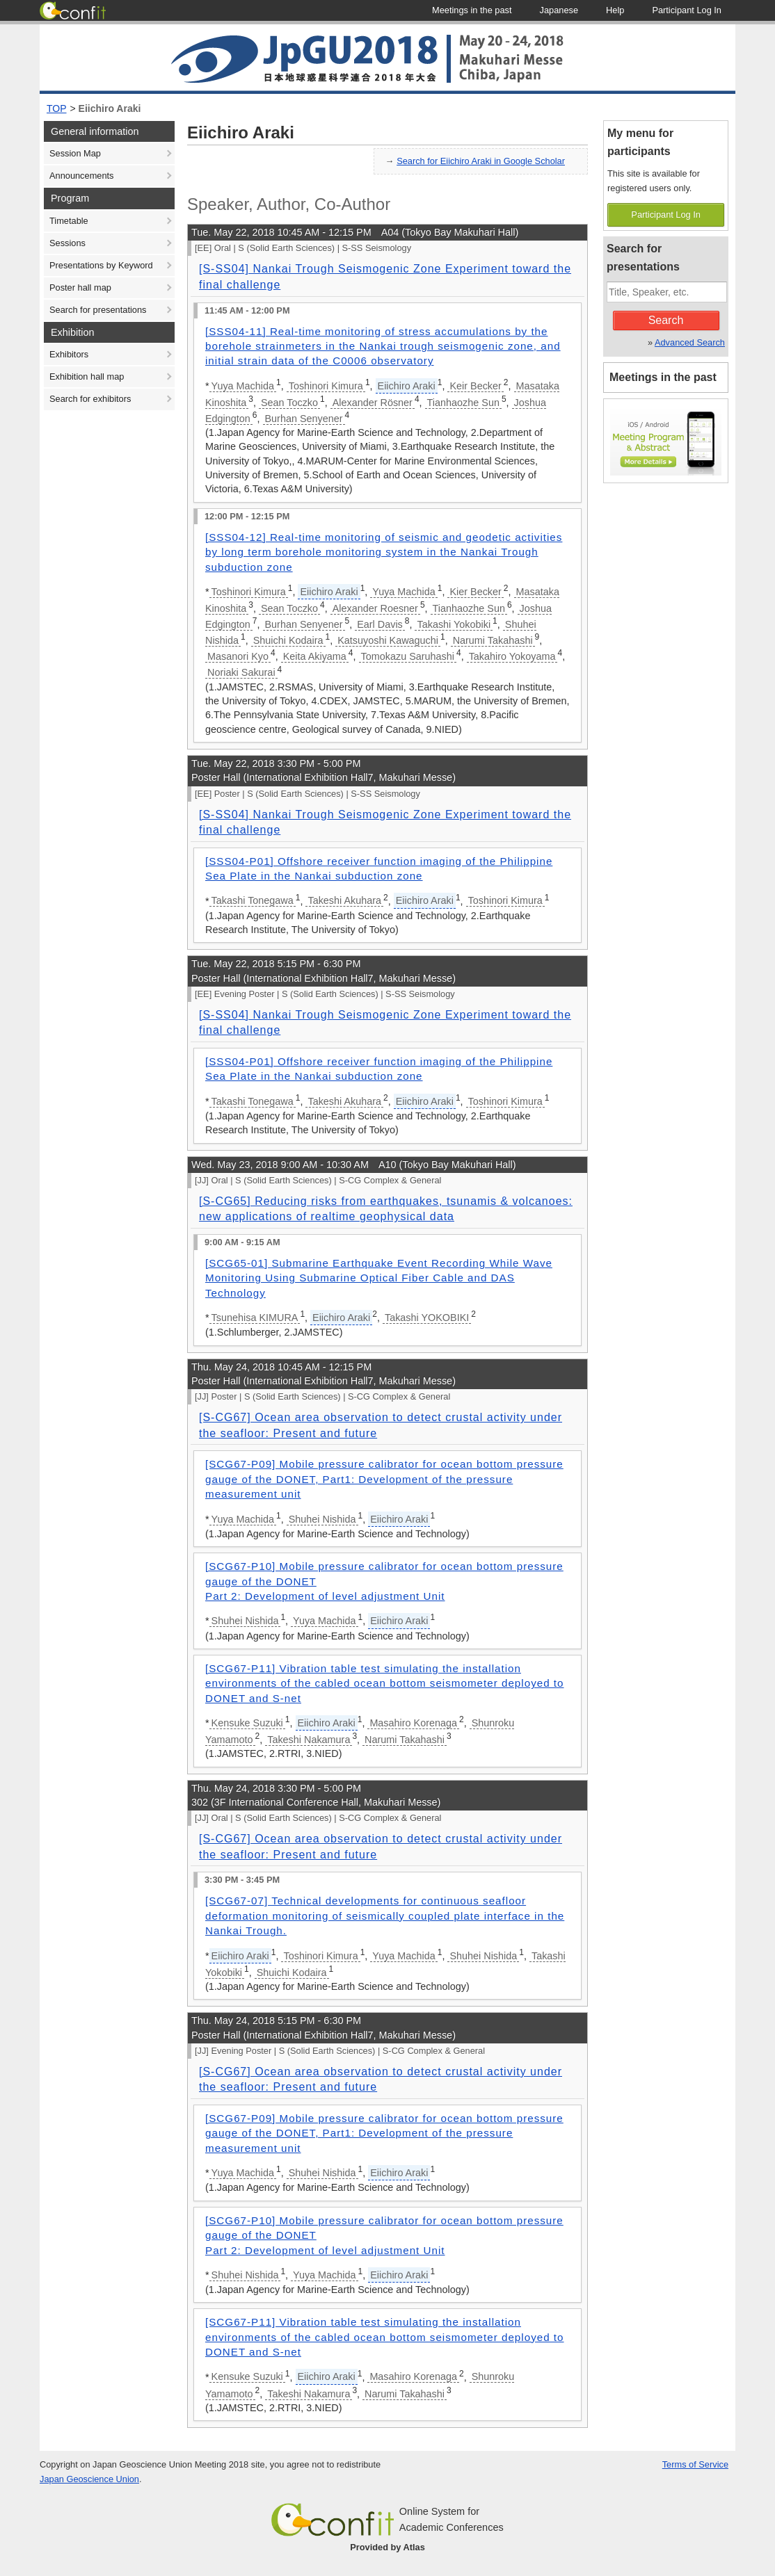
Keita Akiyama (314, 656)
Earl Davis (380, 624)
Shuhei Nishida (322, 1519)
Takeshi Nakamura (308, 1739)
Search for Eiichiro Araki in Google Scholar (481, 161)
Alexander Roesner (375, 608)
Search (666, 320)
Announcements (81, 175)
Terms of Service (695, 2464)
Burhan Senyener (304, 418)
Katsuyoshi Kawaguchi (387, 640)
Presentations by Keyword (101, 265)
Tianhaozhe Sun (463, 402)
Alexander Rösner (373, 402)
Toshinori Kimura (326, 385)
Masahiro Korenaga (413, 1722)
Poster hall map (80, 287)
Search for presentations (97, 310)
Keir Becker (475, 385)
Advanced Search (690, 342)
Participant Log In (666, 214)
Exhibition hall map (86, 376)
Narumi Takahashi (493, 640)
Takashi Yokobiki (453, 624)
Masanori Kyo (238, 656)
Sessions (67, 243)
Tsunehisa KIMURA (254, 1317)
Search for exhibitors (90, 399)
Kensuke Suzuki (247, 1722)
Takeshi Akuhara (344, 900)
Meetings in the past (663, 377)
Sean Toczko (289, 402)
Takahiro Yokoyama (512, 656)
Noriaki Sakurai (241, 672)
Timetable (68, 221)
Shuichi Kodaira (288, 640)
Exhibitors (68, 354)
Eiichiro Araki (110, 108)
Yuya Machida (242, 385)
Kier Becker (475, 591)
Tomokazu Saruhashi (407, 656)
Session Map (75, 153)
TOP (57, 108)
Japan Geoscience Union (89, 2479)
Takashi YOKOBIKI (427, 1317)
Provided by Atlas (387, 2547)
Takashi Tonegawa (252, 900)
